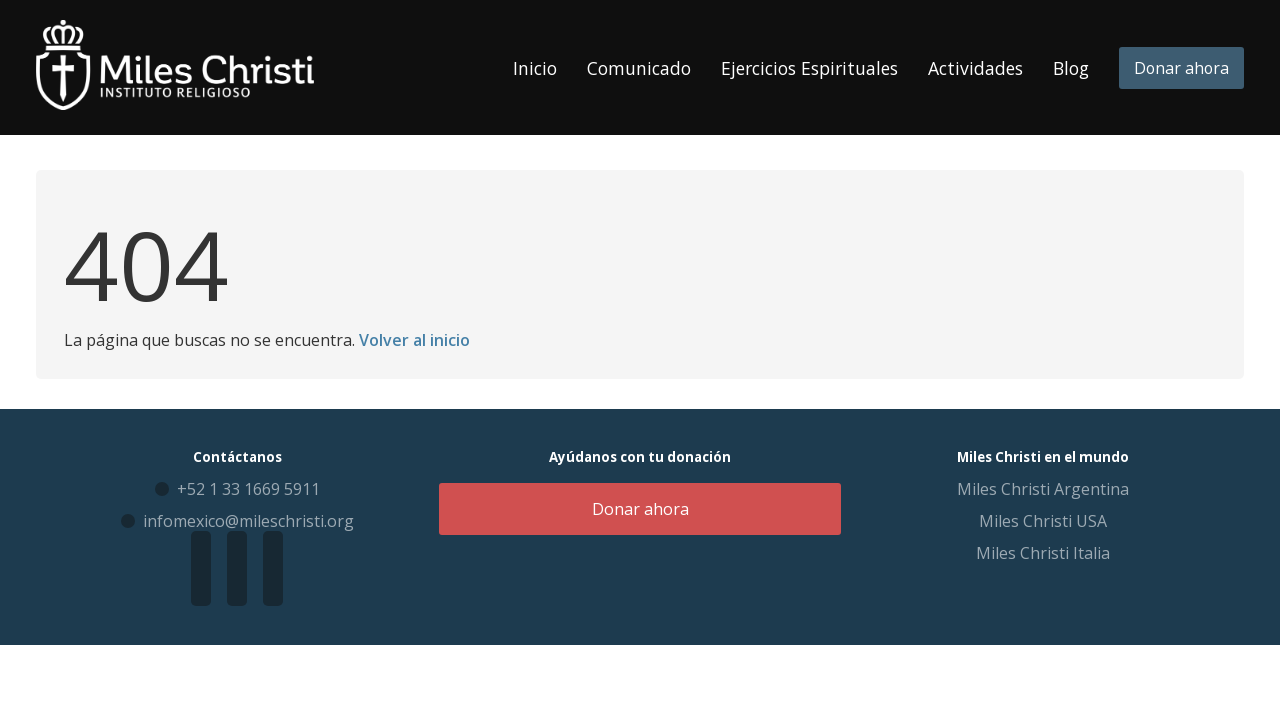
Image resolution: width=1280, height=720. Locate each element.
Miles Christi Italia (1043, 553)
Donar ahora (1181, 68)
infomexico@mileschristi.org (248, 521)
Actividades (975, 68)
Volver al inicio (414, 340)
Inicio (535, 68)
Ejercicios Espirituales (809, 68)
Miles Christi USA (1043, 521)
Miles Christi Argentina (1043, 489)
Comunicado (639, 68)
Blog (1071, 68)
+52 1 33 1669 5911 (248, 489)
